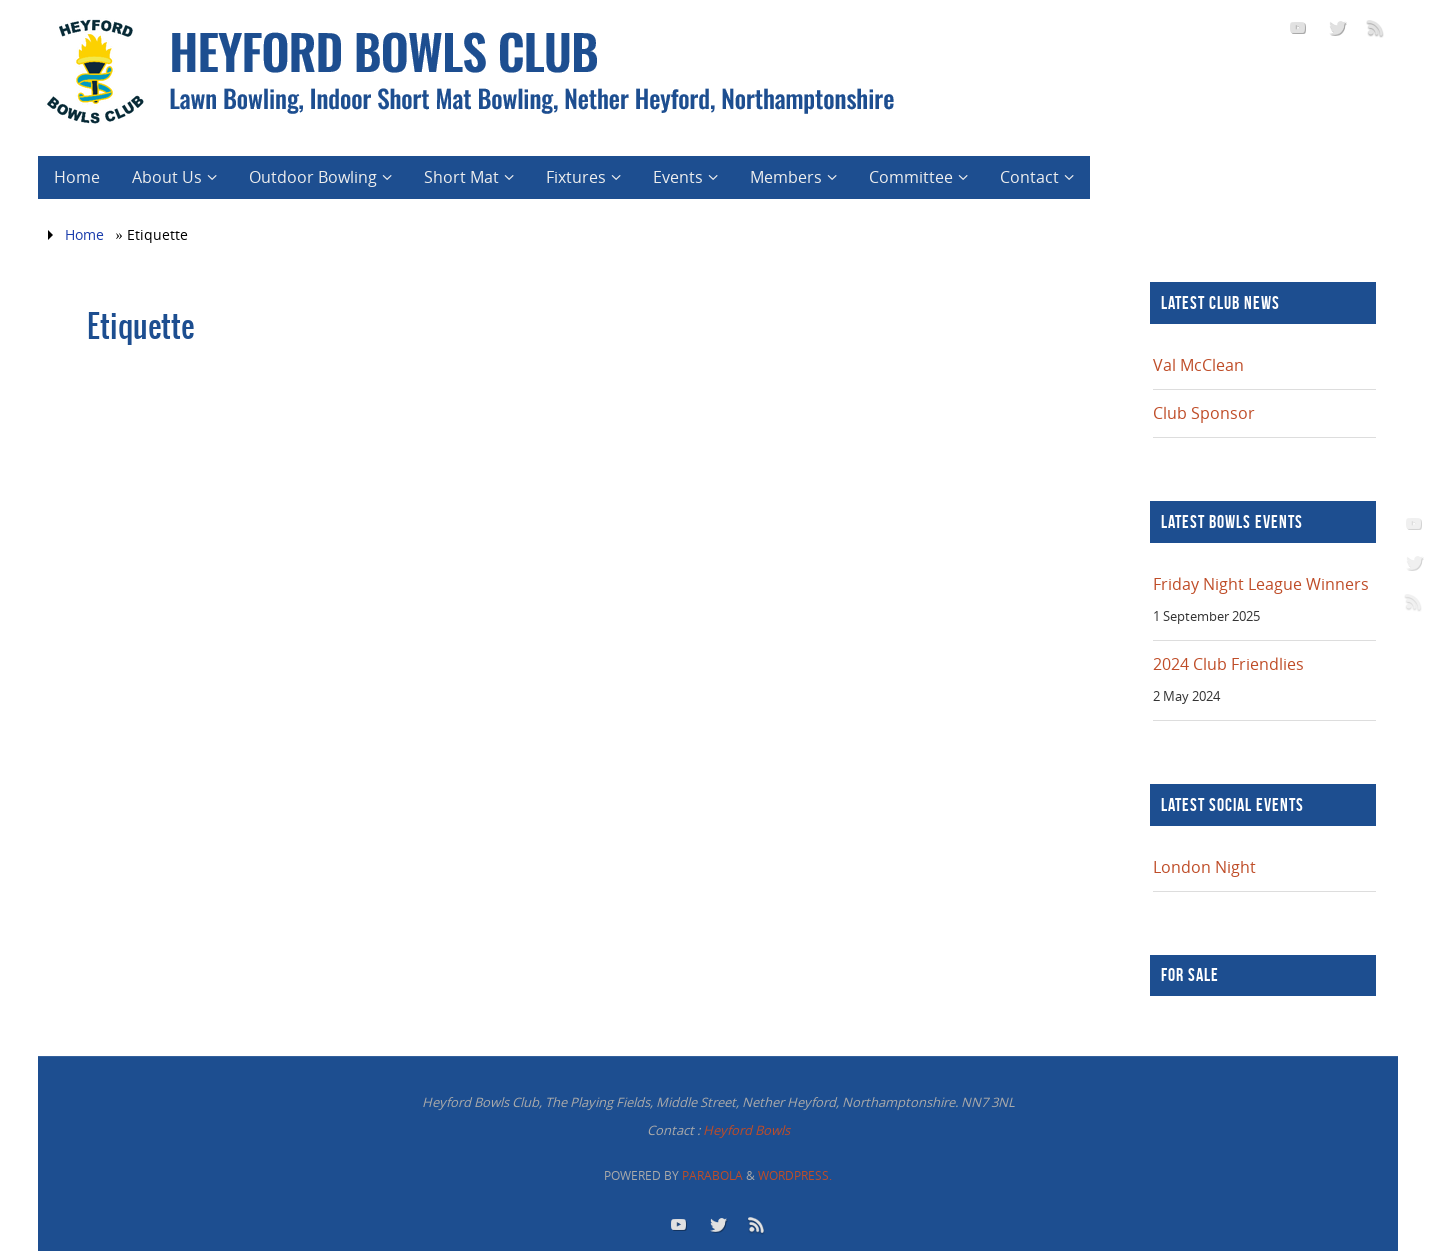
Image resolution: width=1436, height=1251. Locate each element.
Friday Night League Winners (1261, 584)
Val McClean (1198, 365)
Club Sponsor (1204, 413)
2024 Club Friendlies (1228, 664)
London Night (1204, 867)
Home (84, 234)
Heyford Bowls (746, 1130)
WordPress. (795, 1175)
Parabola (712, 1175)
